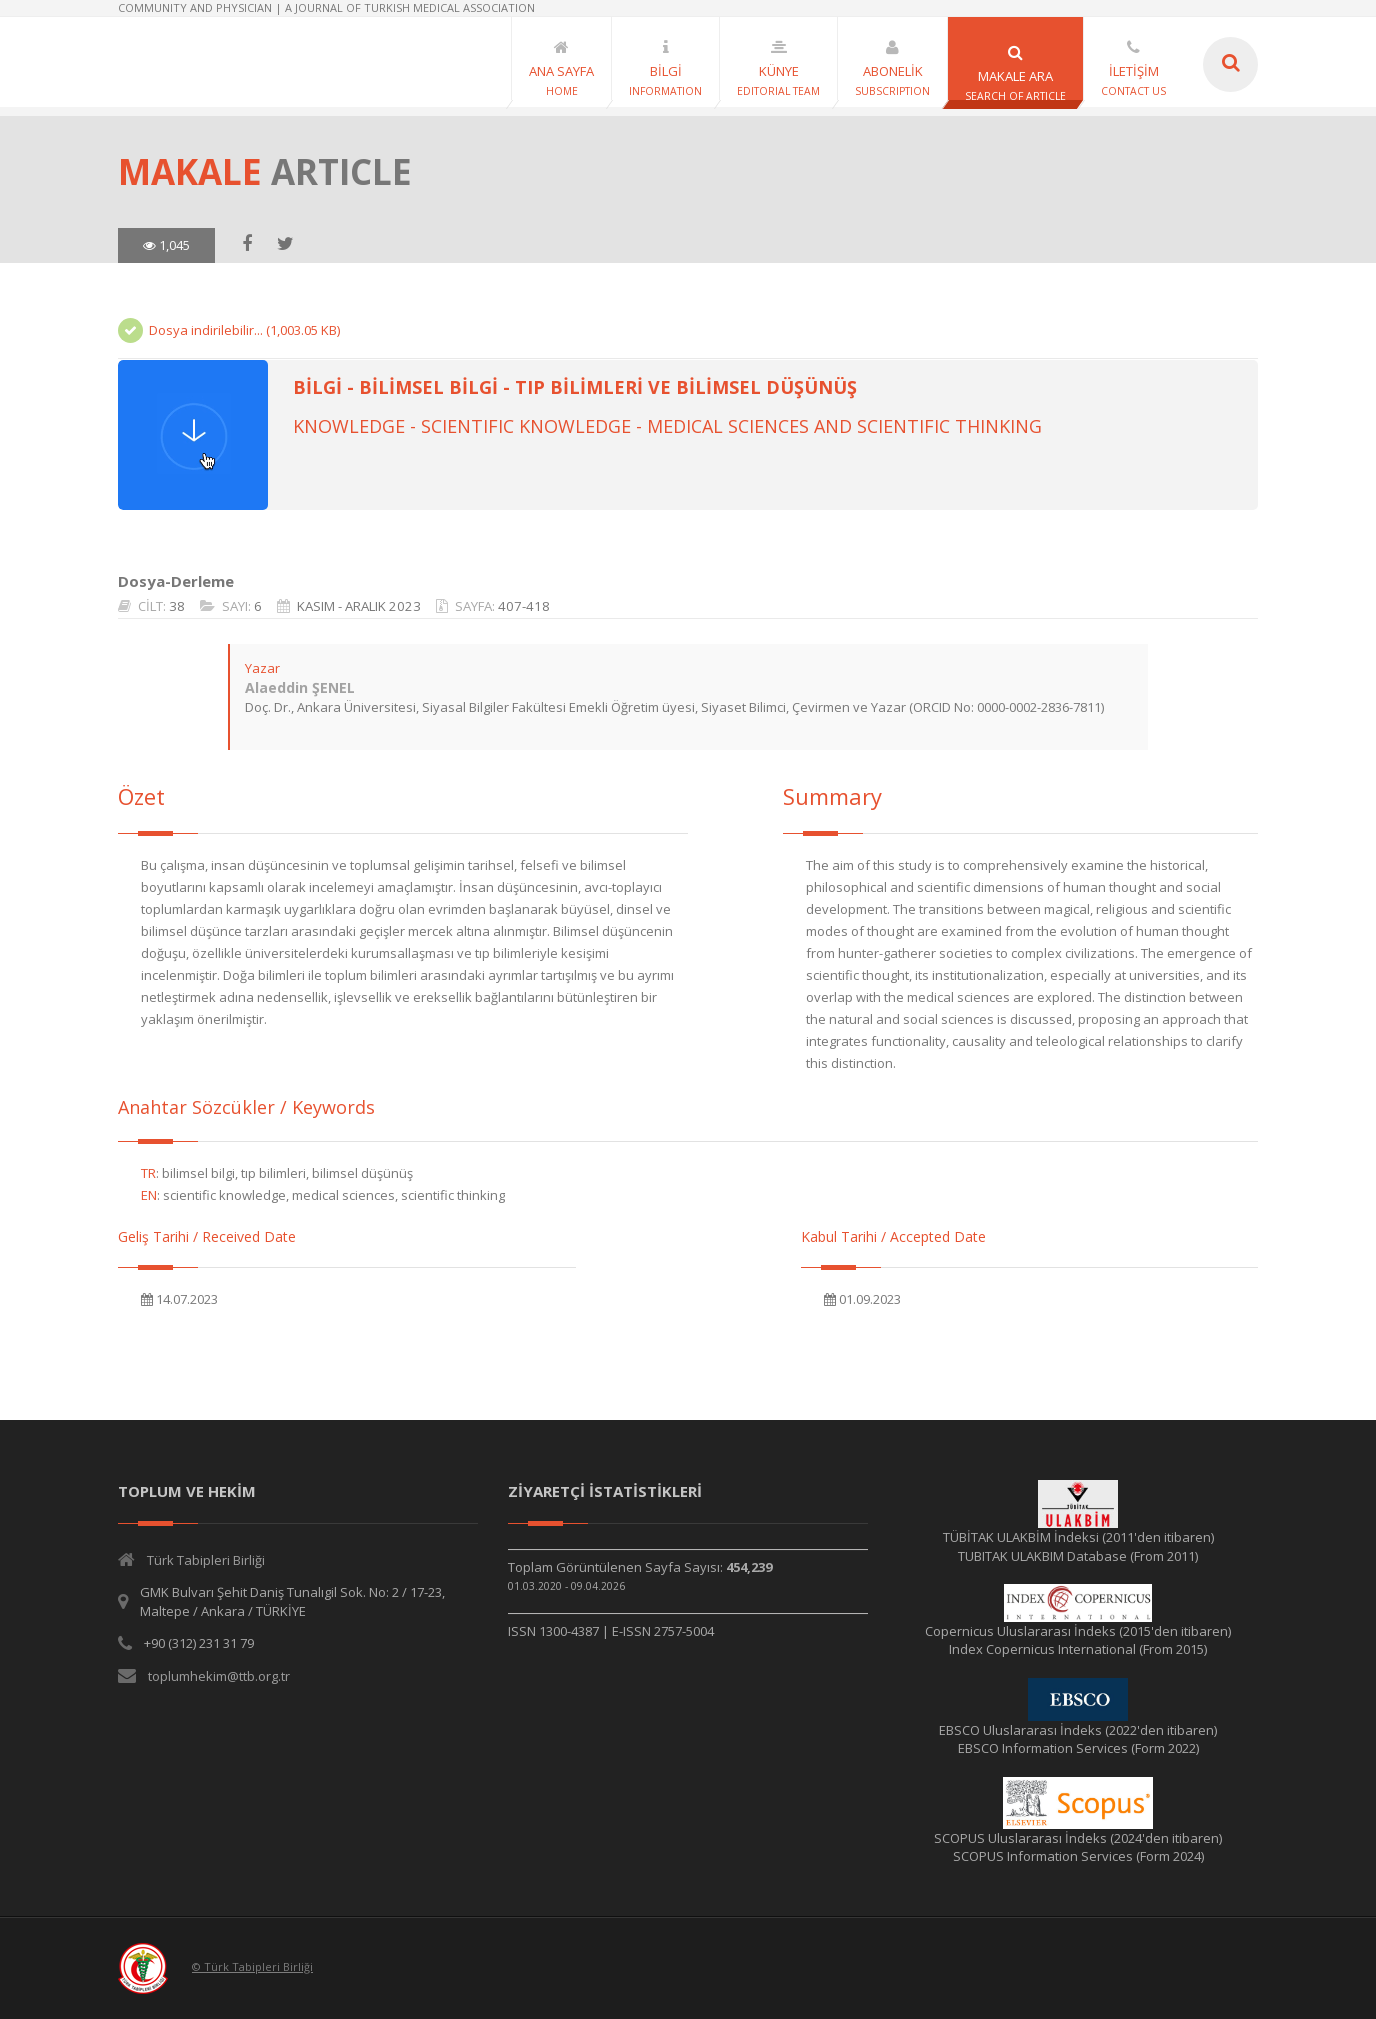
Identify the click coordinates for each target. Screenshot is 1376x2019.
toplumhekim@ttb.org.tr (219, 1676)
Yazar (262, 668)
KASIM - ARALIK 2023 (359, 606)
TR (148, 1173)
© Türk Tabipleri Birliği (252, 1966)
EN (149, 1195)
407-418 (524, 606)
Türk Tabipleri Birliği (206, 1560)
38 (177, 606)
